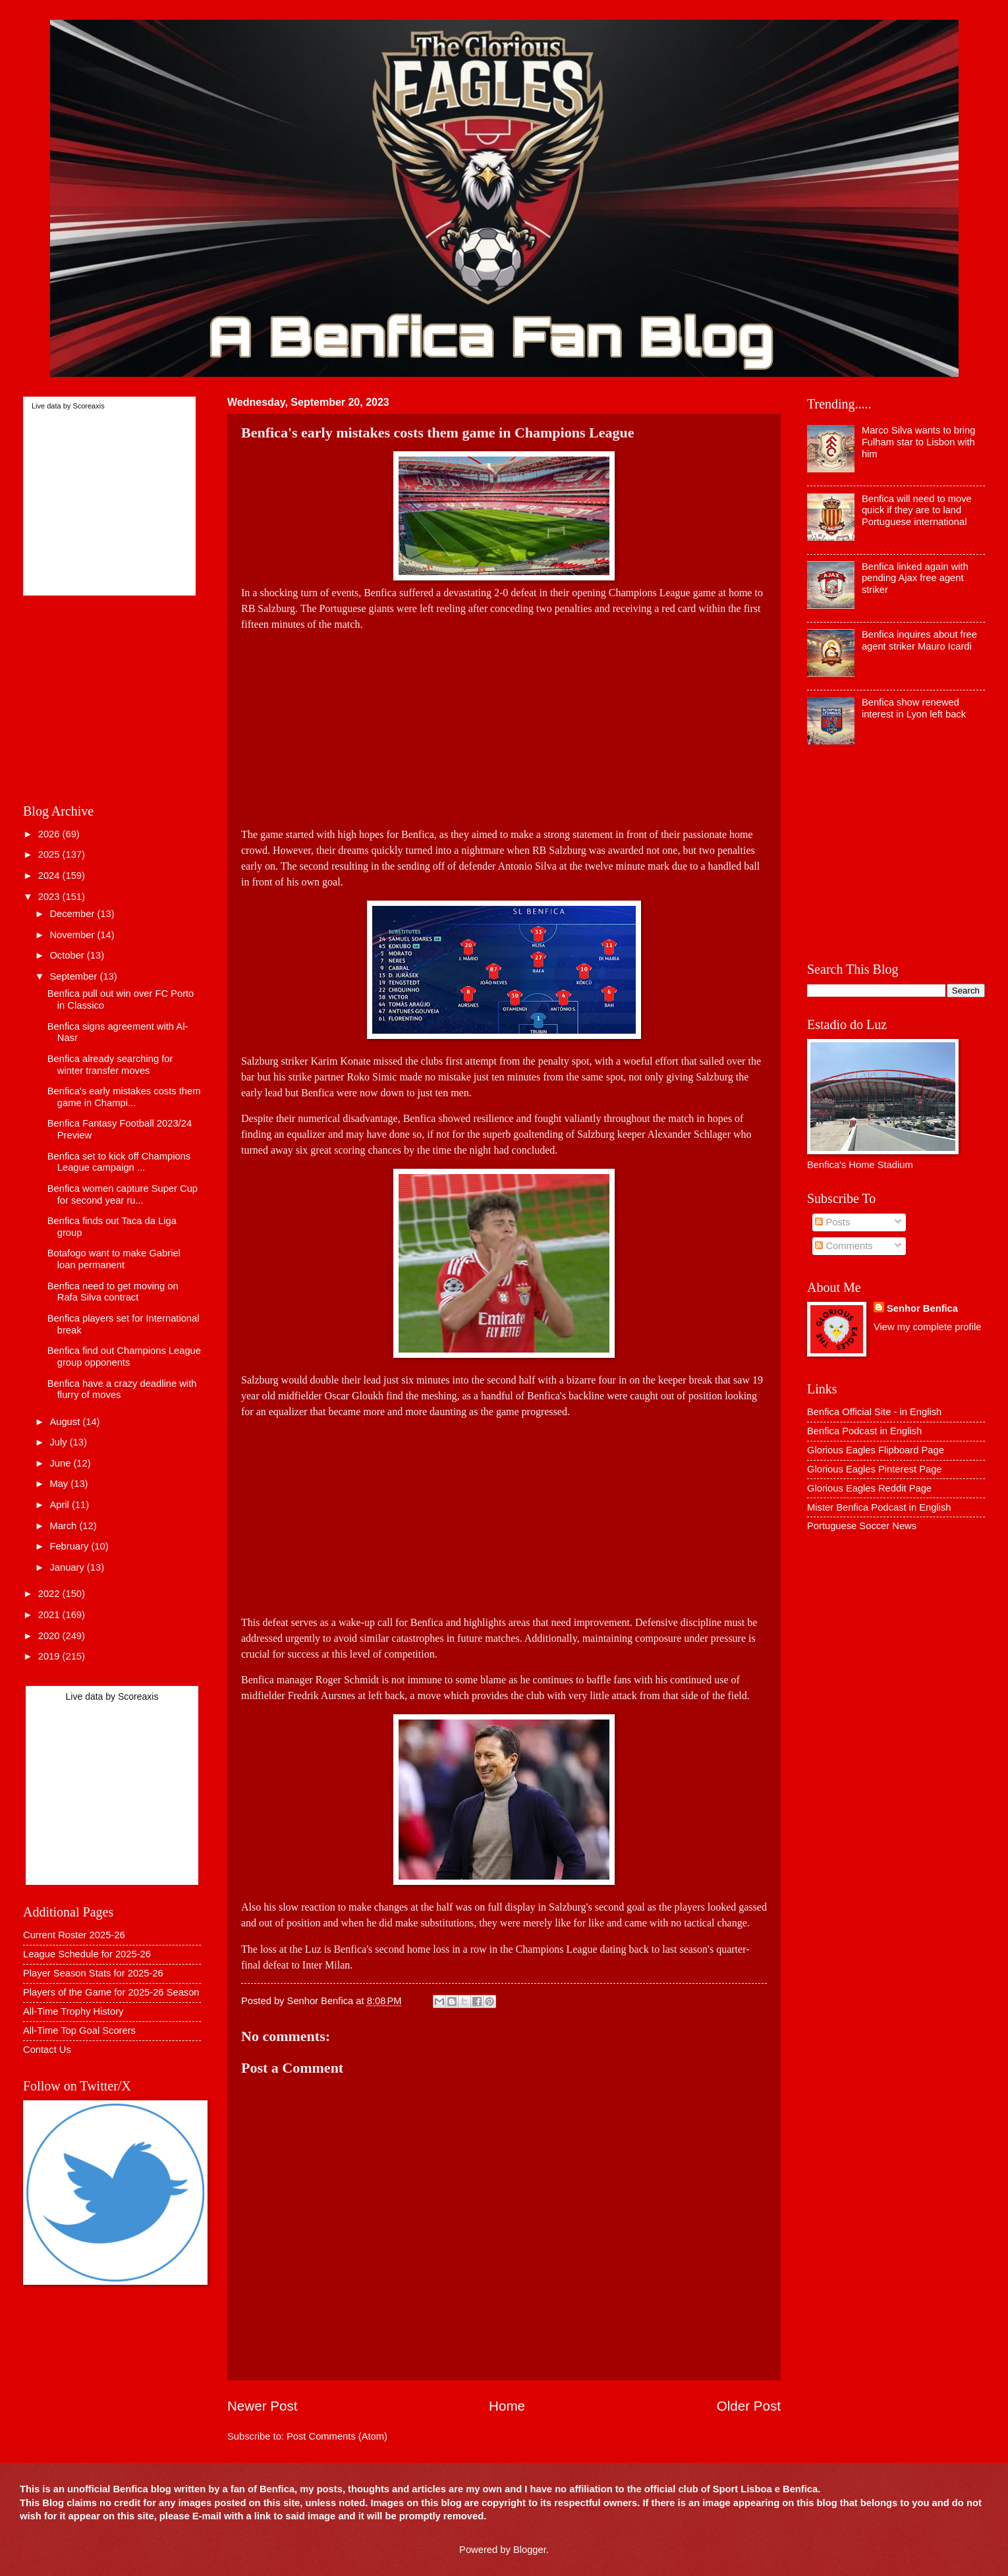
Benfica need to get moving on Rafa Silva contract (113, 1292)
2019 (50, 1656)
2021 (50, 1615)
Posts (832, 1222)
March (64, 1526)
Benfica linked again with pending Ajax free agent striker (915, 578)
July (59, 1442)
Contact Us (47, 2049)
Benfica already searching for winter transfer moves (110, 1064)
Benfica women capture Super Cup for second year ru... (122, 1194)
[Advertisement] (504, 724)
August (65, 1421)
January (67, 1567)
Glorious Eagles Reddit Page (869, 1488)
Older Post (749, 2405)
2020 (50, 1636)
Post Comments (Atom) (337, 2436)
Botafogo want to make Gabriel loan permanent (114, 1259)
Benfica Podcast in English (864, 1431)
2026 (50, 834)
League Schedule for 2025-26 (87, 1954)
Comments (843, 1246)
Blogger (529, 2549)
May (59, 1483)
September (74, 976)
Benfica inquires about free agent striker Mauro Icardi (919, 640)
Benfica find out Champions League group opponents (124, 1356)
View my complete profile (927, 1327)
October (67, 955)
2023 (50, 896)
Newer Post (262, 2405)
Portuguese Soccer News (861, 1526)
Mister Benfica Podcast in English (879, 1507)
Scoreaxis (88, 406)
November (73, 935)
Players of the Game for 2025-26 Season (111, 1992)
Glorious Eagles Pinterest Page (874, 1469)
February (70, 1546)
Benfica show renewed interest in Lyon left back (914, 708)
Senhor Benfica (922, 1308)
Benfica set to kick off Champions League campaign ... (118, 1162)
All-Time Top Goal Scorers (79, 2030)
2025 (50, 854)
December (73, 914)
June (61, 1463)
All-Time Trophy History (73, 2011)
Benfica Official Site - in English (874, 1412)
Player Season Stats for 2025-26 (93, 1973)
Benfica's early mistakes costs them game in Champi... (124, 1097)
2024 (50, 875)
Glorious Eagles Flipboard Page (875, 1450)
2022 (50, 1593)
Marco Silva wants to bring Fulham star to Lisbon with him (919, 442)
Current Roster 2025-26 (74, 1935)
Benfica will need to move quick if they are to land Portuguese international (917, 510)
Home (507, 2405)
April (60, 1504)
